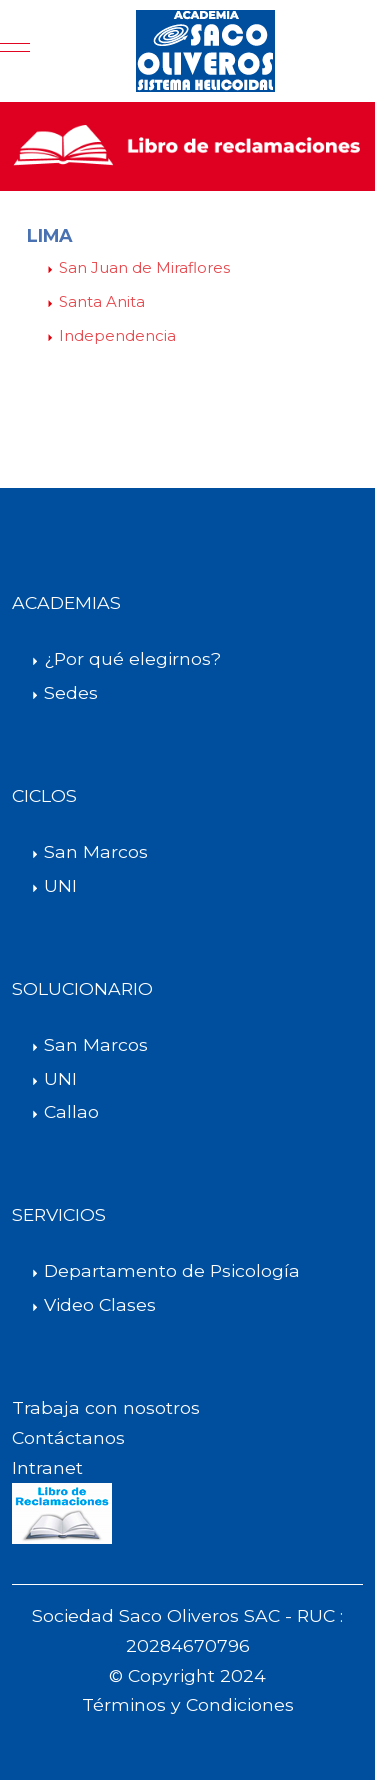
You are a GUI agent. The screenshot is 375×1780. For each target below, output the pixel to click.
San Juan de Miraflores (144, 267)
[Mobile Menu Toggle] (15, 51)
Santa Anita (102, 301)
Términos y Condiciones (188, 1704)
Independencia (117, 335)
